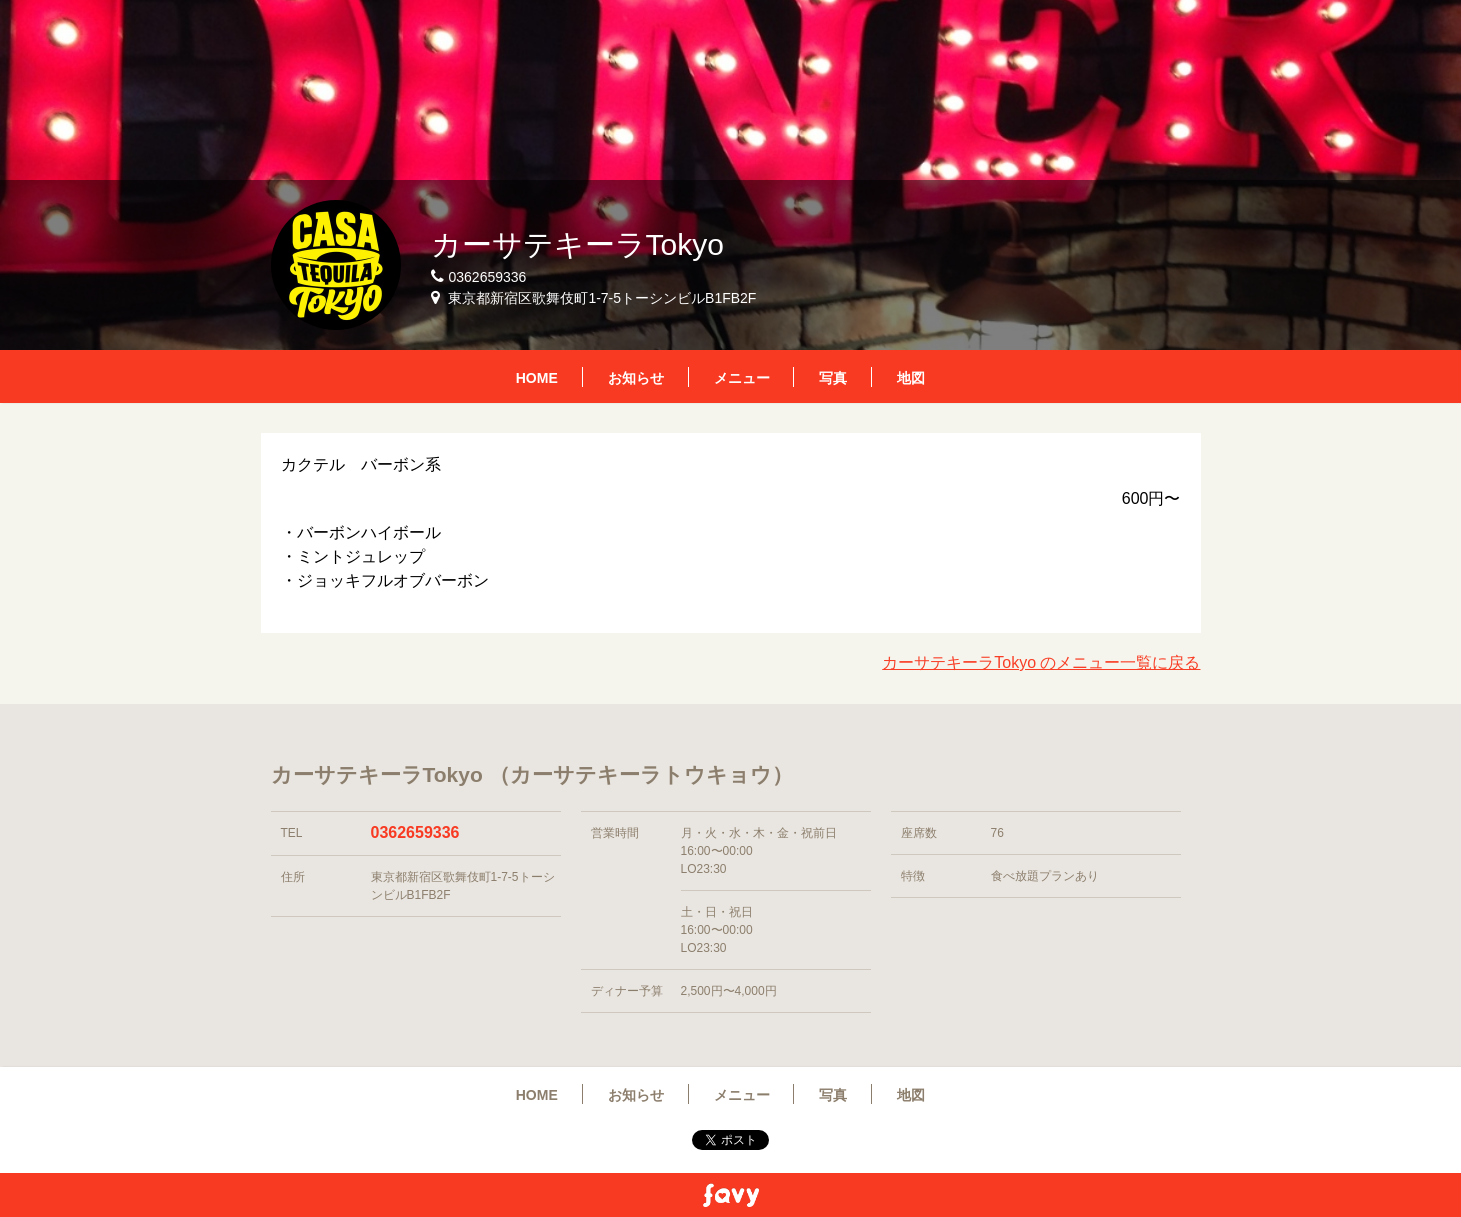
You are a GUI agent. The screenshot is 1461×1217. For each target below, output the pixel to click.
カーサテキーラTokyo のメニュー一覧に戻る (1041, 662)
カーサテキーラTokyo (577, 244)
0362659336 (415, 832)
